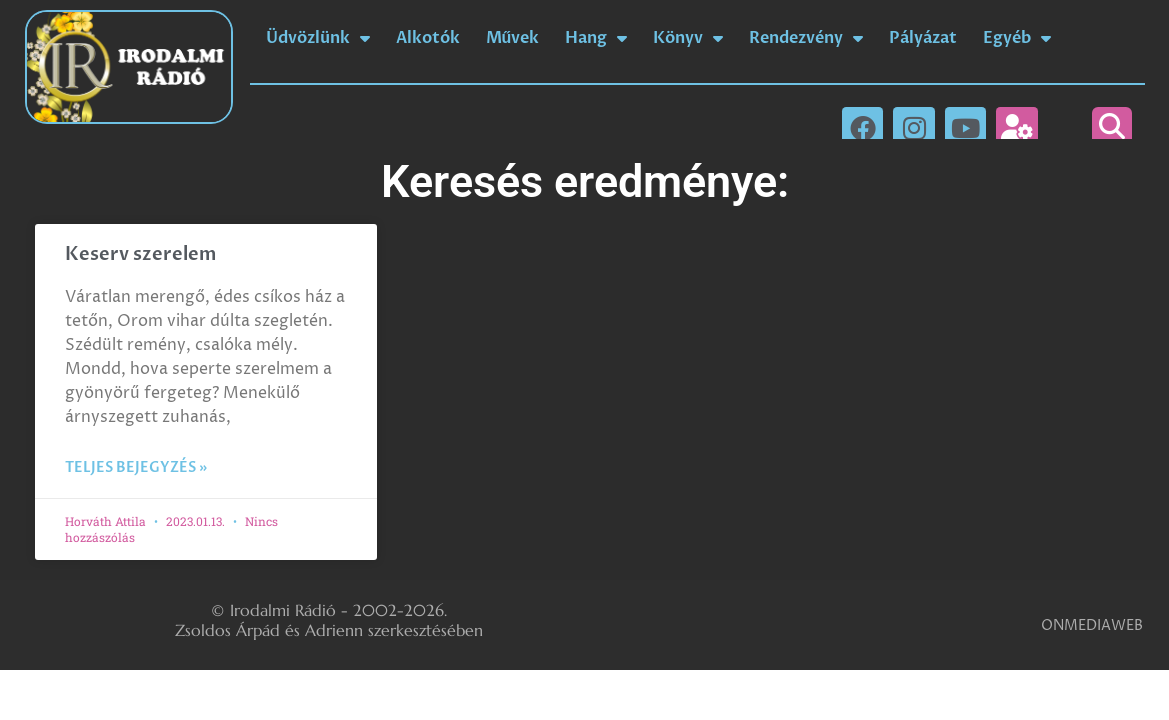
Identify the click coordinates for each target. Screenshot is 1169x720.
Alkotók (428, 38)
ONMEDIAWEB (1092, 625)
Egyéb (1017, 38)
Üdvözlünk (318, 38)
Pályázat (923, 38)
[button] (1112, 127)
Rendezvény (806, 38)
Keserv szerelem (140, 254)
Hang (596, 38)
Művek (513, 38)
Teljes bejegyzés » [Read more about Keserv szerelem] (136, 467)
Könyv (688, 38)
